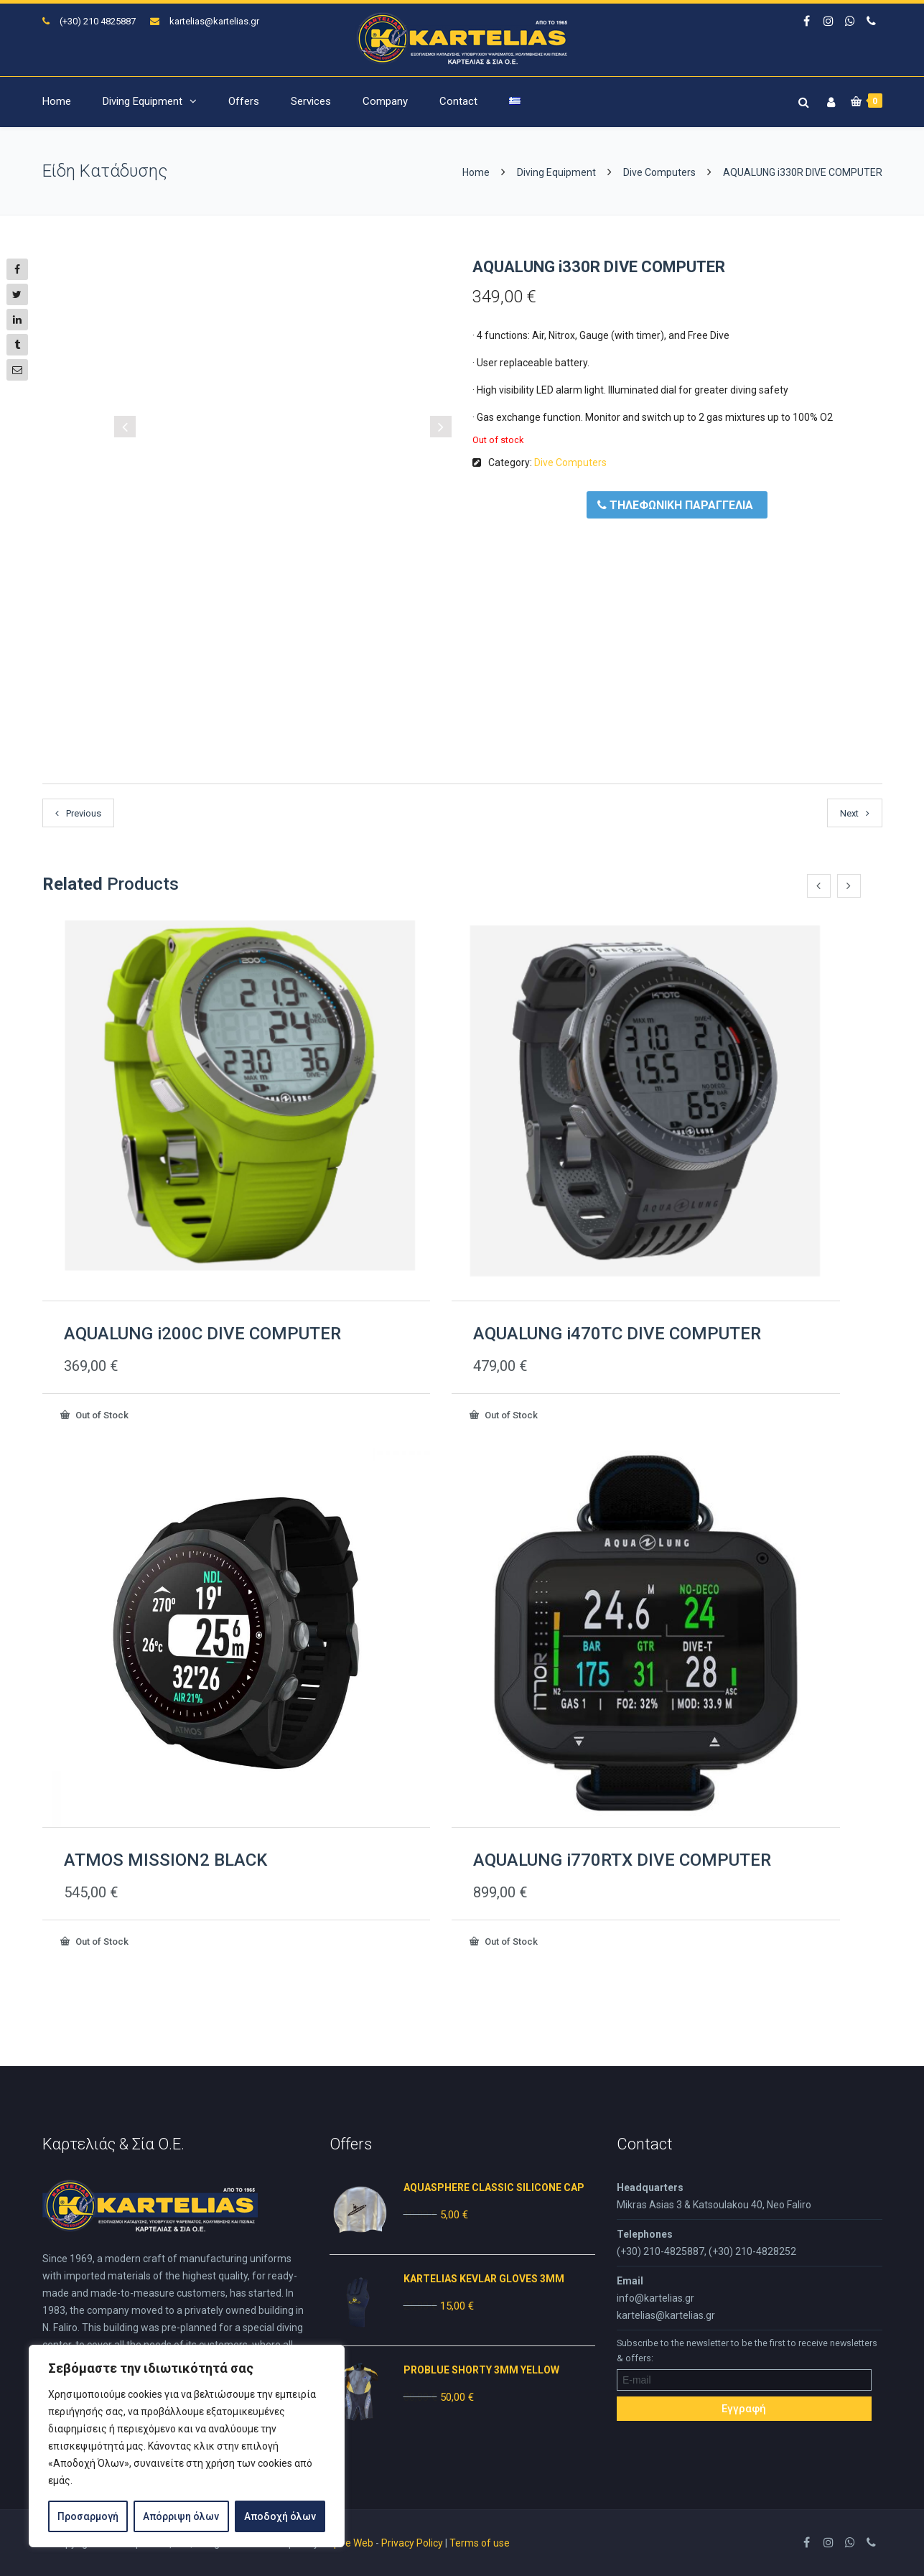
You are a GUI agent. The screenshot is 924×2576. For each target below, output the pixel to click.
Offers (243, 101)
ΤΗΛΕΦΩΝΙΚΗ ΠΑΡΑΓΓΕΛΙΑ (675, 505)
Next (849, 813)
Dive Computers (659, 172)
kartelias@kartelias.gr (214, 21)
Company (385, 101)
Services (311, 101)
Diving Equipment (142, 101)
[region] (187, 2446)
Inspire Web (347, 2543)
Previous (83, 813)
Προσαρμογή (87, 2516)
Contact (458, 101)
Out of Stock (101, 1415)
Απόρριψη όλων (181, 2516)
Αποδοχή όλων (280, 2516)
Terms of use (479, 2543)
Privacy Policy (412, 2543)
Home (56, 101)
